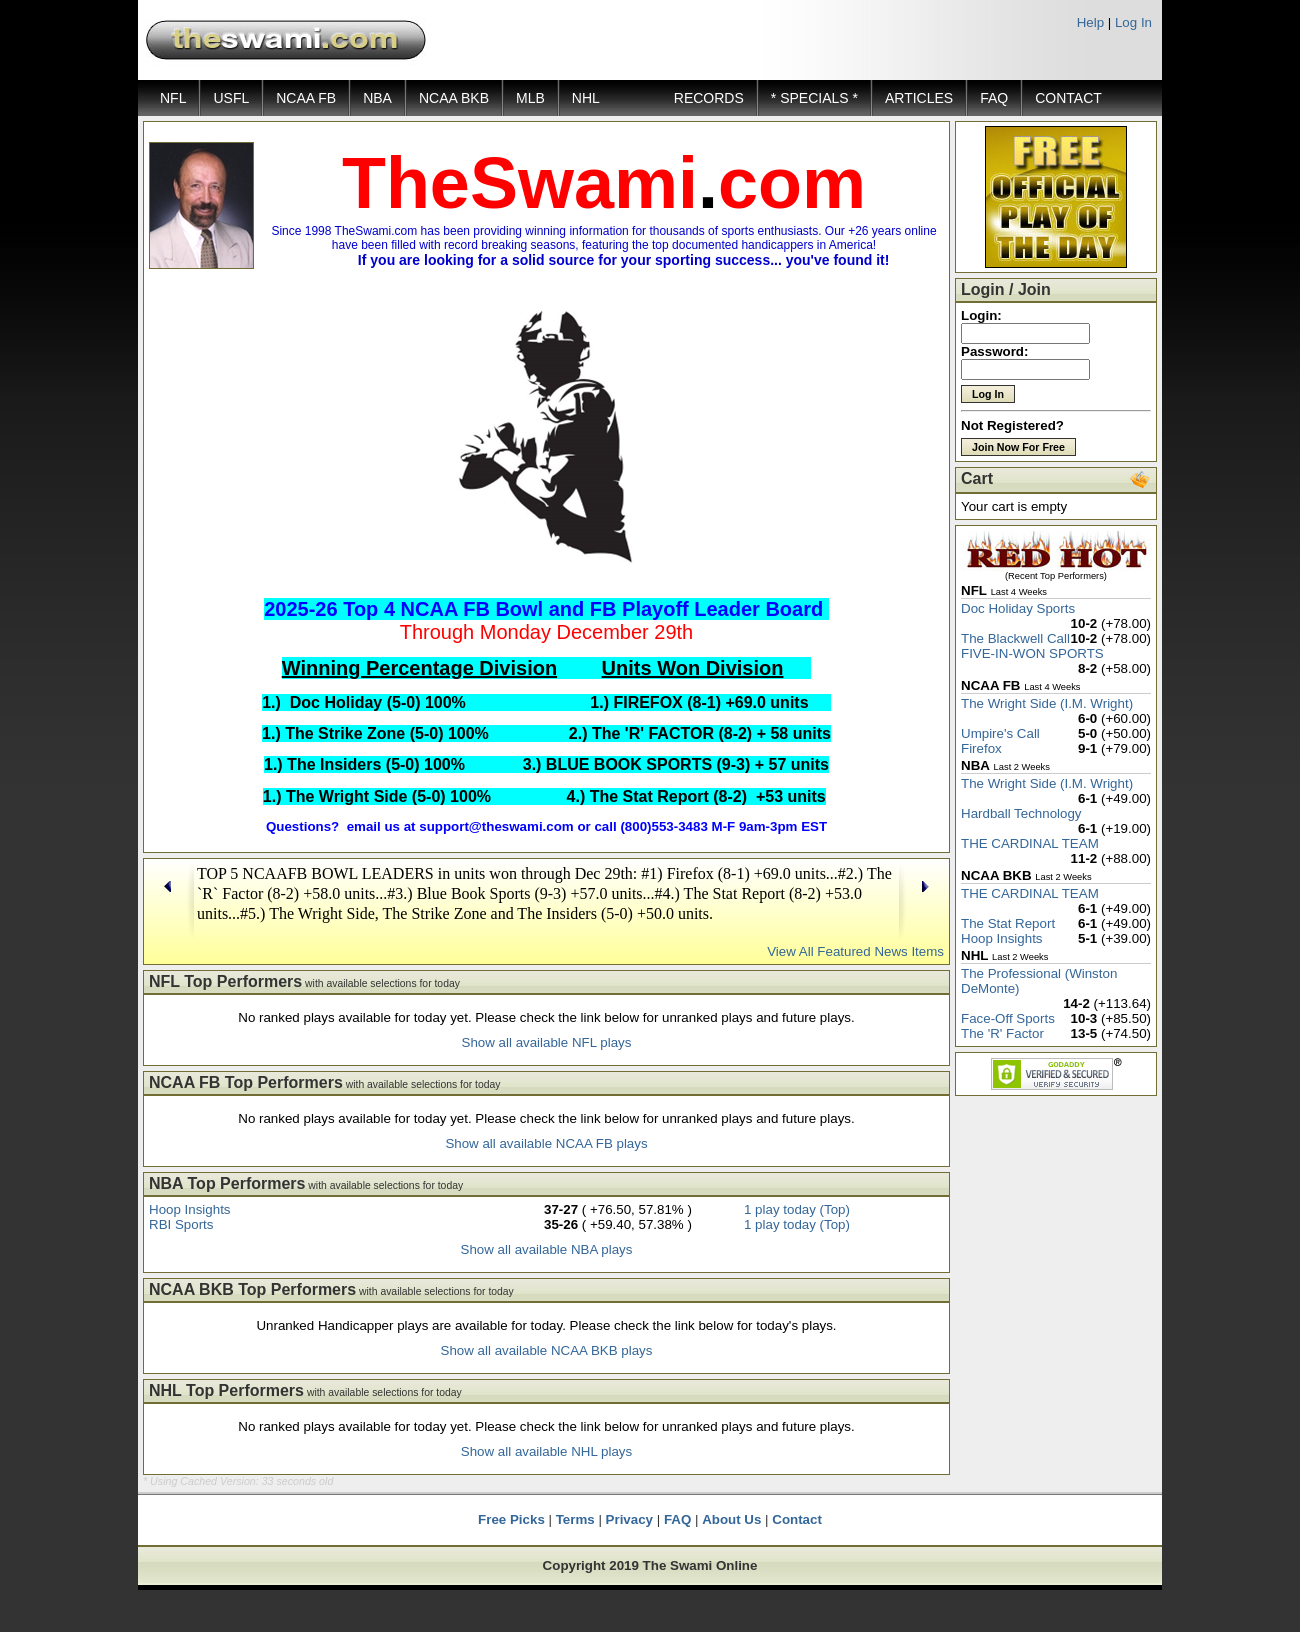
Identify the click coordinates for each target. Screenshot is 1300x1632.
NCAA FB (306, 98)
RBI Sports (181, 1224)
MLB (530, 98)
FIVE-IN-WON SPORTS (1032, 653)
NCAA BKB (454, 98)
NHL (586, 98)
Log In (1133, 22)
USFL (231, 98)
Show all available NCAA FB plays (546, 1143)
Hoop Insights (190, 1209)
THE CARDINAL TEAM (1030, 843)
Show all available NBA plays (547, 1249)
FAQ (994, 98)
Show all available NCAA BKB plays (547, 1350)
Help (1090, 22)
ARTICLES (919, 98)
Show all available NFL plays (547, 1042)
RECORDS (709, 98)
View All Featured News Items (855, 951)
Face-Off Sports (1008, 1018)
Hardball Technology (1021, 813)
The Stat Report (1008, 923)
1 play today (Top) (797, 1209)
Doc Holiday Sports (1018, 608)
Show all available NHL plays (546, 1451)
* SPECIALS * (814, 98)
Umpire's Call (1000, 733)
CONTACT (1068, 98)
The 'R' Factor (1002, 1033)
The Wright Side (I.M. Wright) (1047, 703)
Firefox (981, 748)
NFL (173, 98)
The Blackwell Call (1015, 638)
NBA (377, 98)
